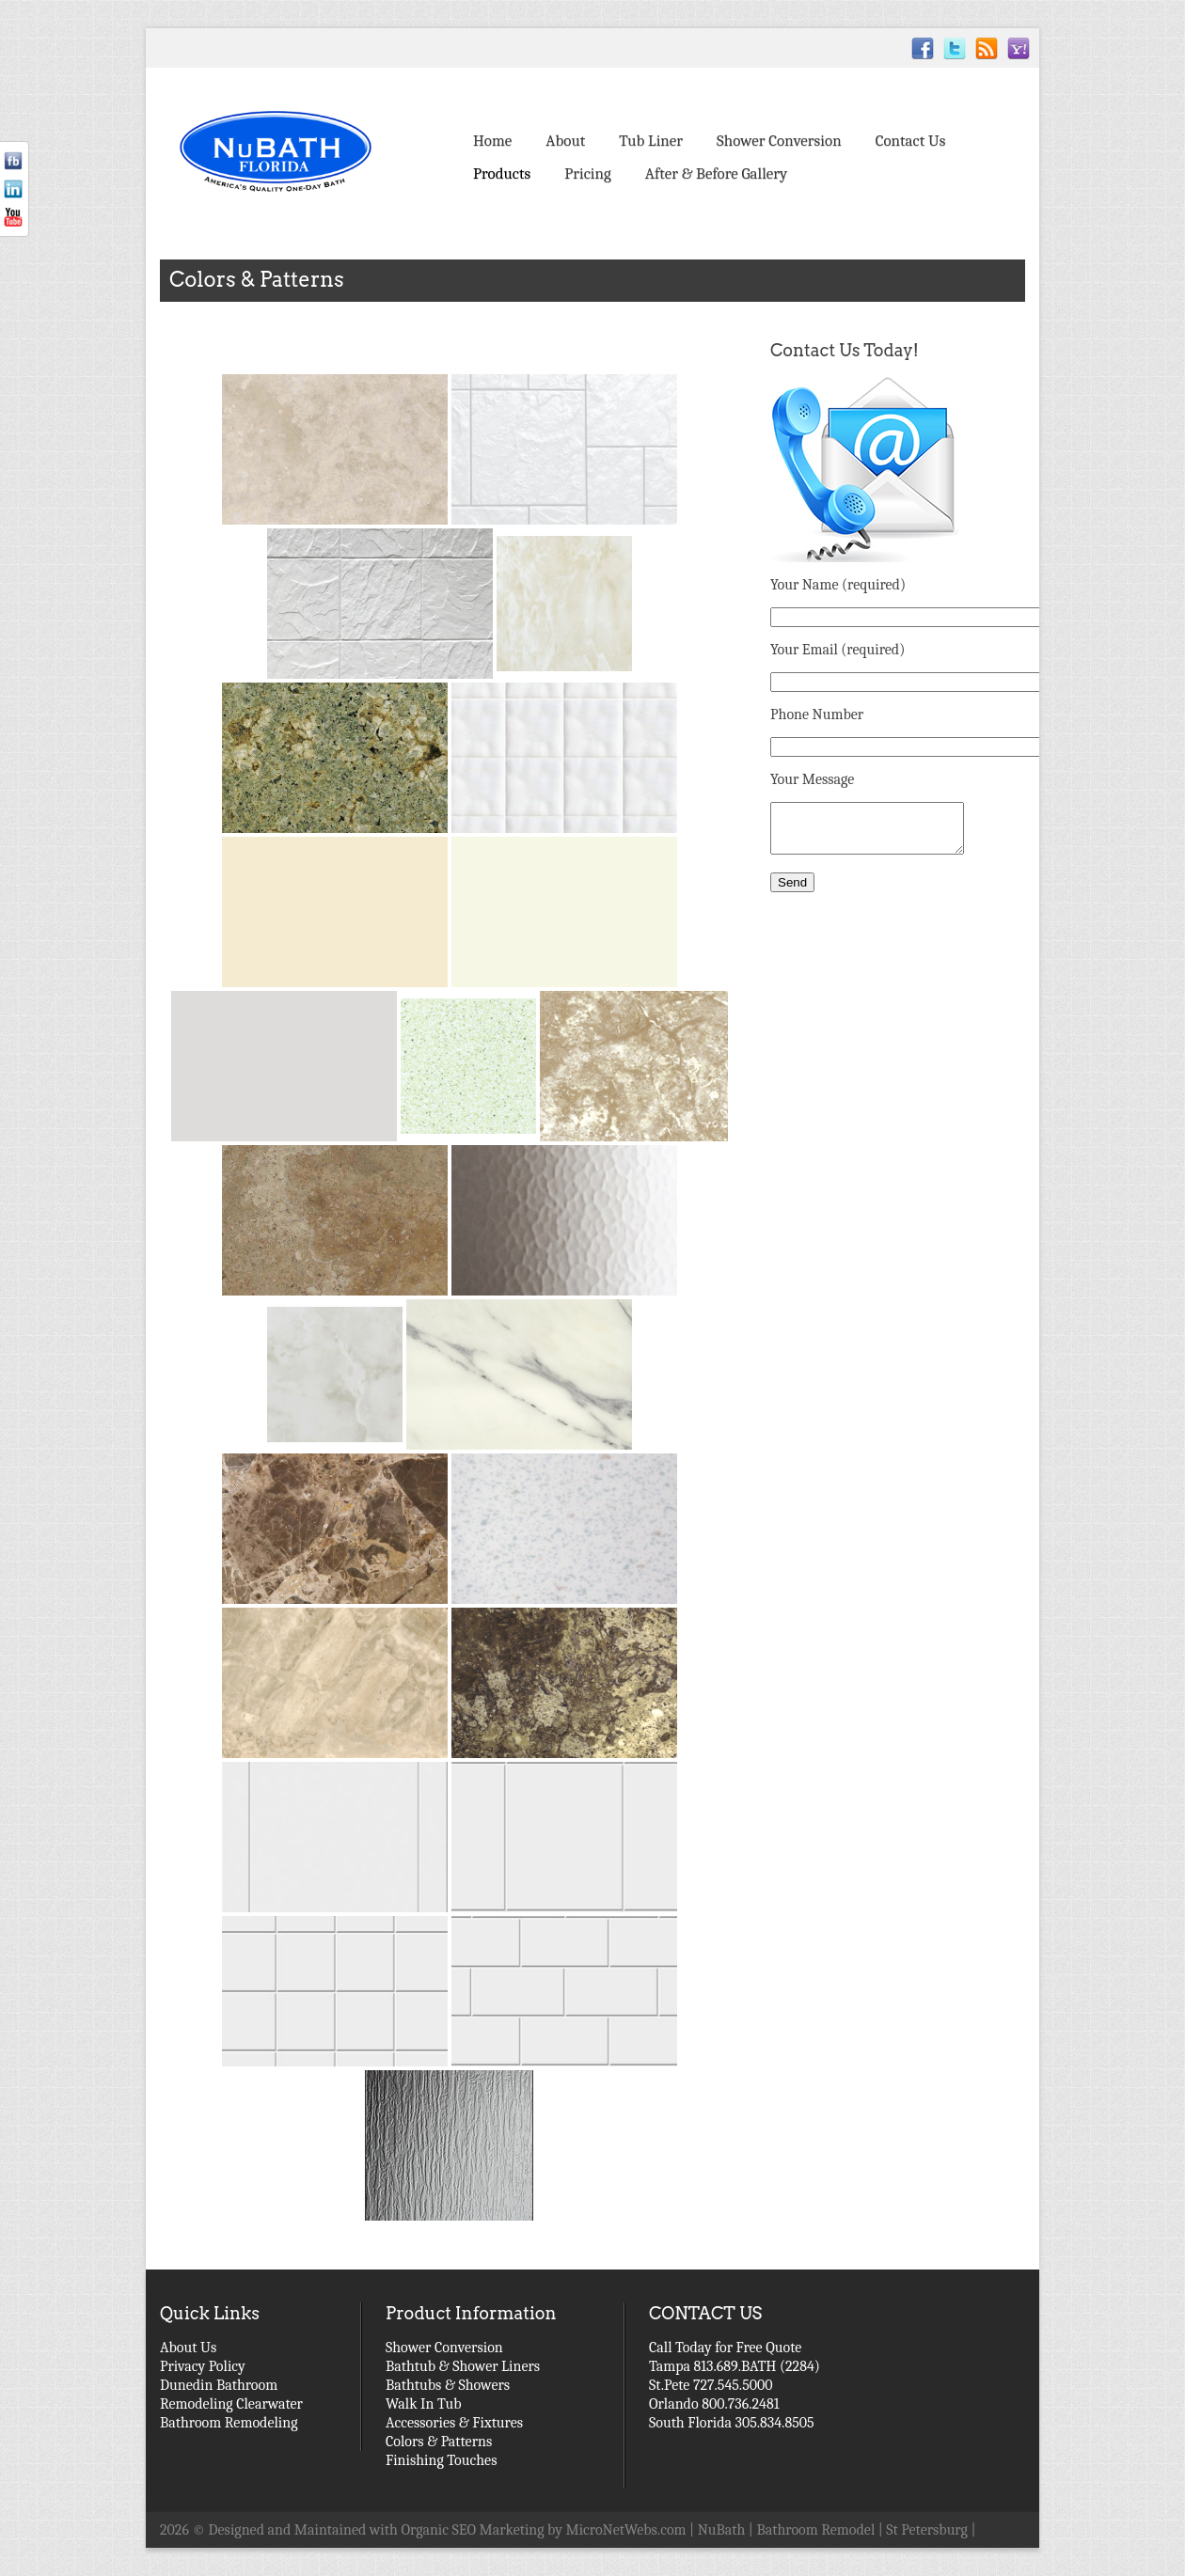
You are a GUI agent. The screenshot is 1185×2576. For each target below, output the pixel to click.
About (565, 140)
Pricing (587, 173)
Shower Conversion (779, 140)
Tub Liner (651, 140)
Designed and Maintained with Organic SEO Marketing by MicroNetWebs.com (448, 2529)
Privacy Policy (202, 2366)
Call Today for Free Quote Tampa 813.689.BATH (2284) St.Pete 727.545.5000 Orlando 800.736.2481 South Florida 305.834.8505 (734, 2385)
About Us (188, 2347)
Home (492, 140)
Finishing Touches (441, 2460)
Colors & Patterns (439, 2441)
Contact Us (911, 140)
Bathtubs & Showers (448, 2385)
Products (501, 173)
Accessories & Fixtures (454, 2422)
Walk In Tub (424, 2403)
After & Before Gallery (716, 173)
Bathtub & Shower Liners (463, 2366)
